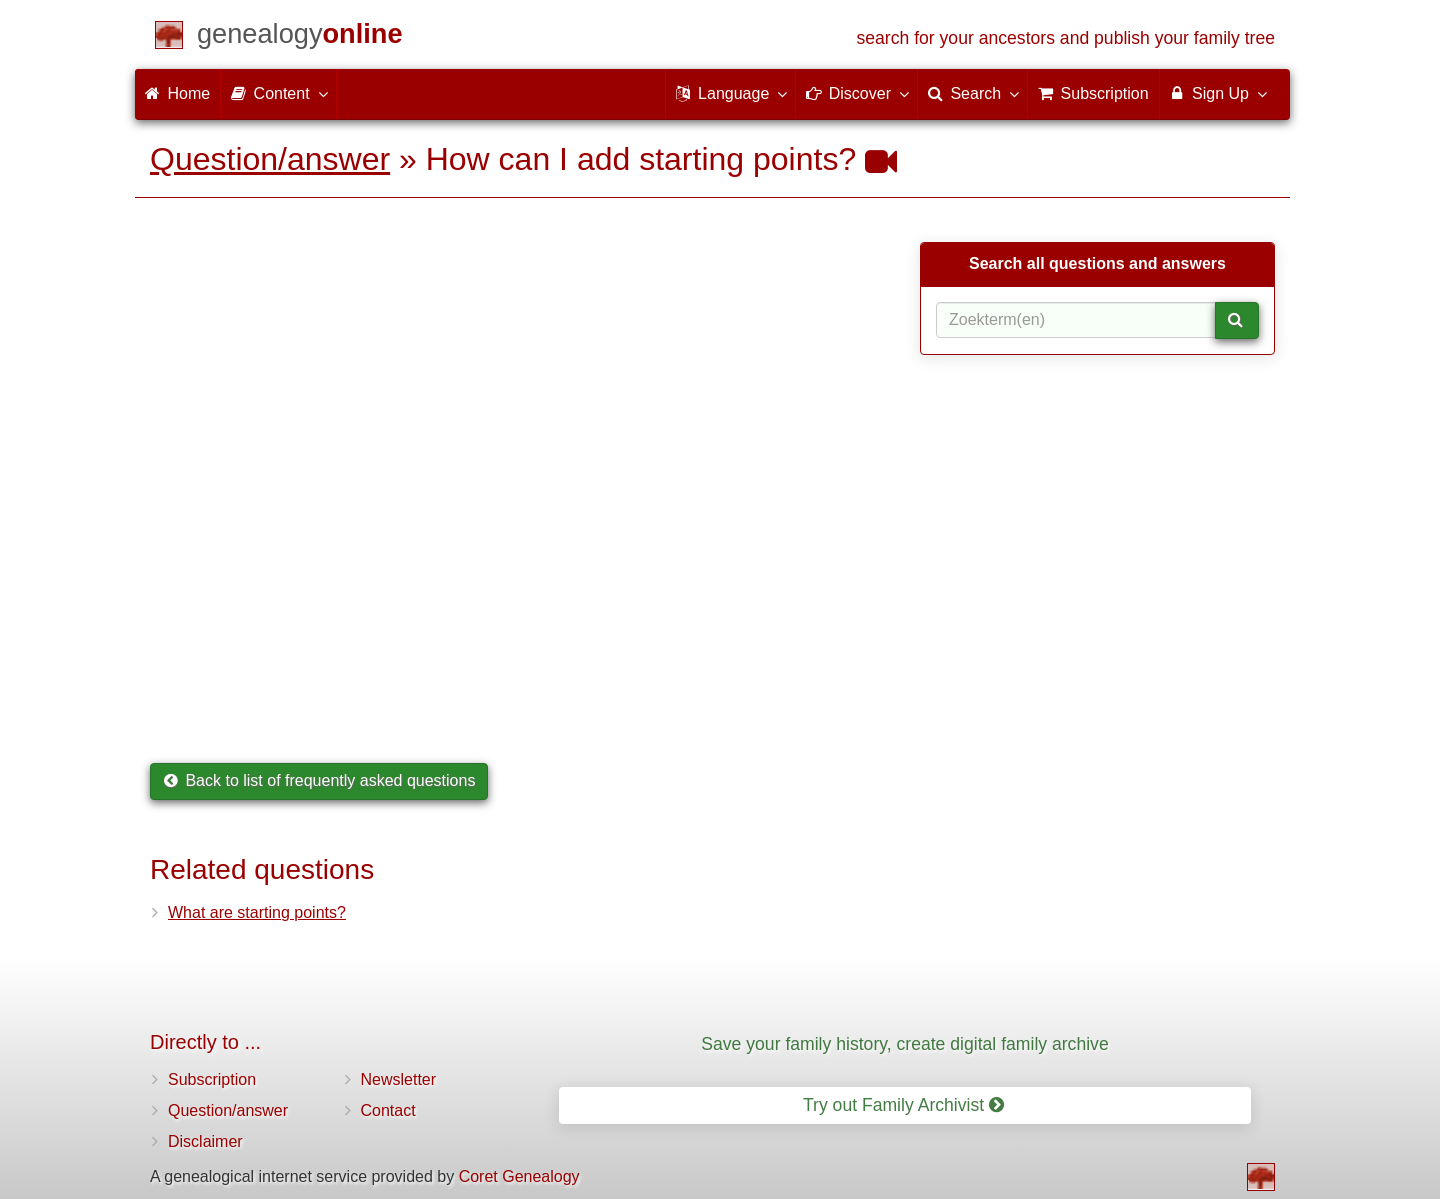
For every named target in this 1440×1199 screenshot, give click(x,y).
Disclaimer (205, 1141)
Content (278, 93)
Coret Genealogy (519, 1176)
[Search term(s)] (1076, 320)
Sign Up (1217, 93)
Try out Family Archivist (903, 1105)
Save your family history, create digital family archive (904, 1044)
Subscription (212, 1079)
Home (177, 93)
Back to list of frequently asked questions (319, 780)
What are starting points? (257, 912)
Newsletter (399, 1079)
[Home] (300, 37)
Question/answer (270, 159)
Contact (388, 1110)
